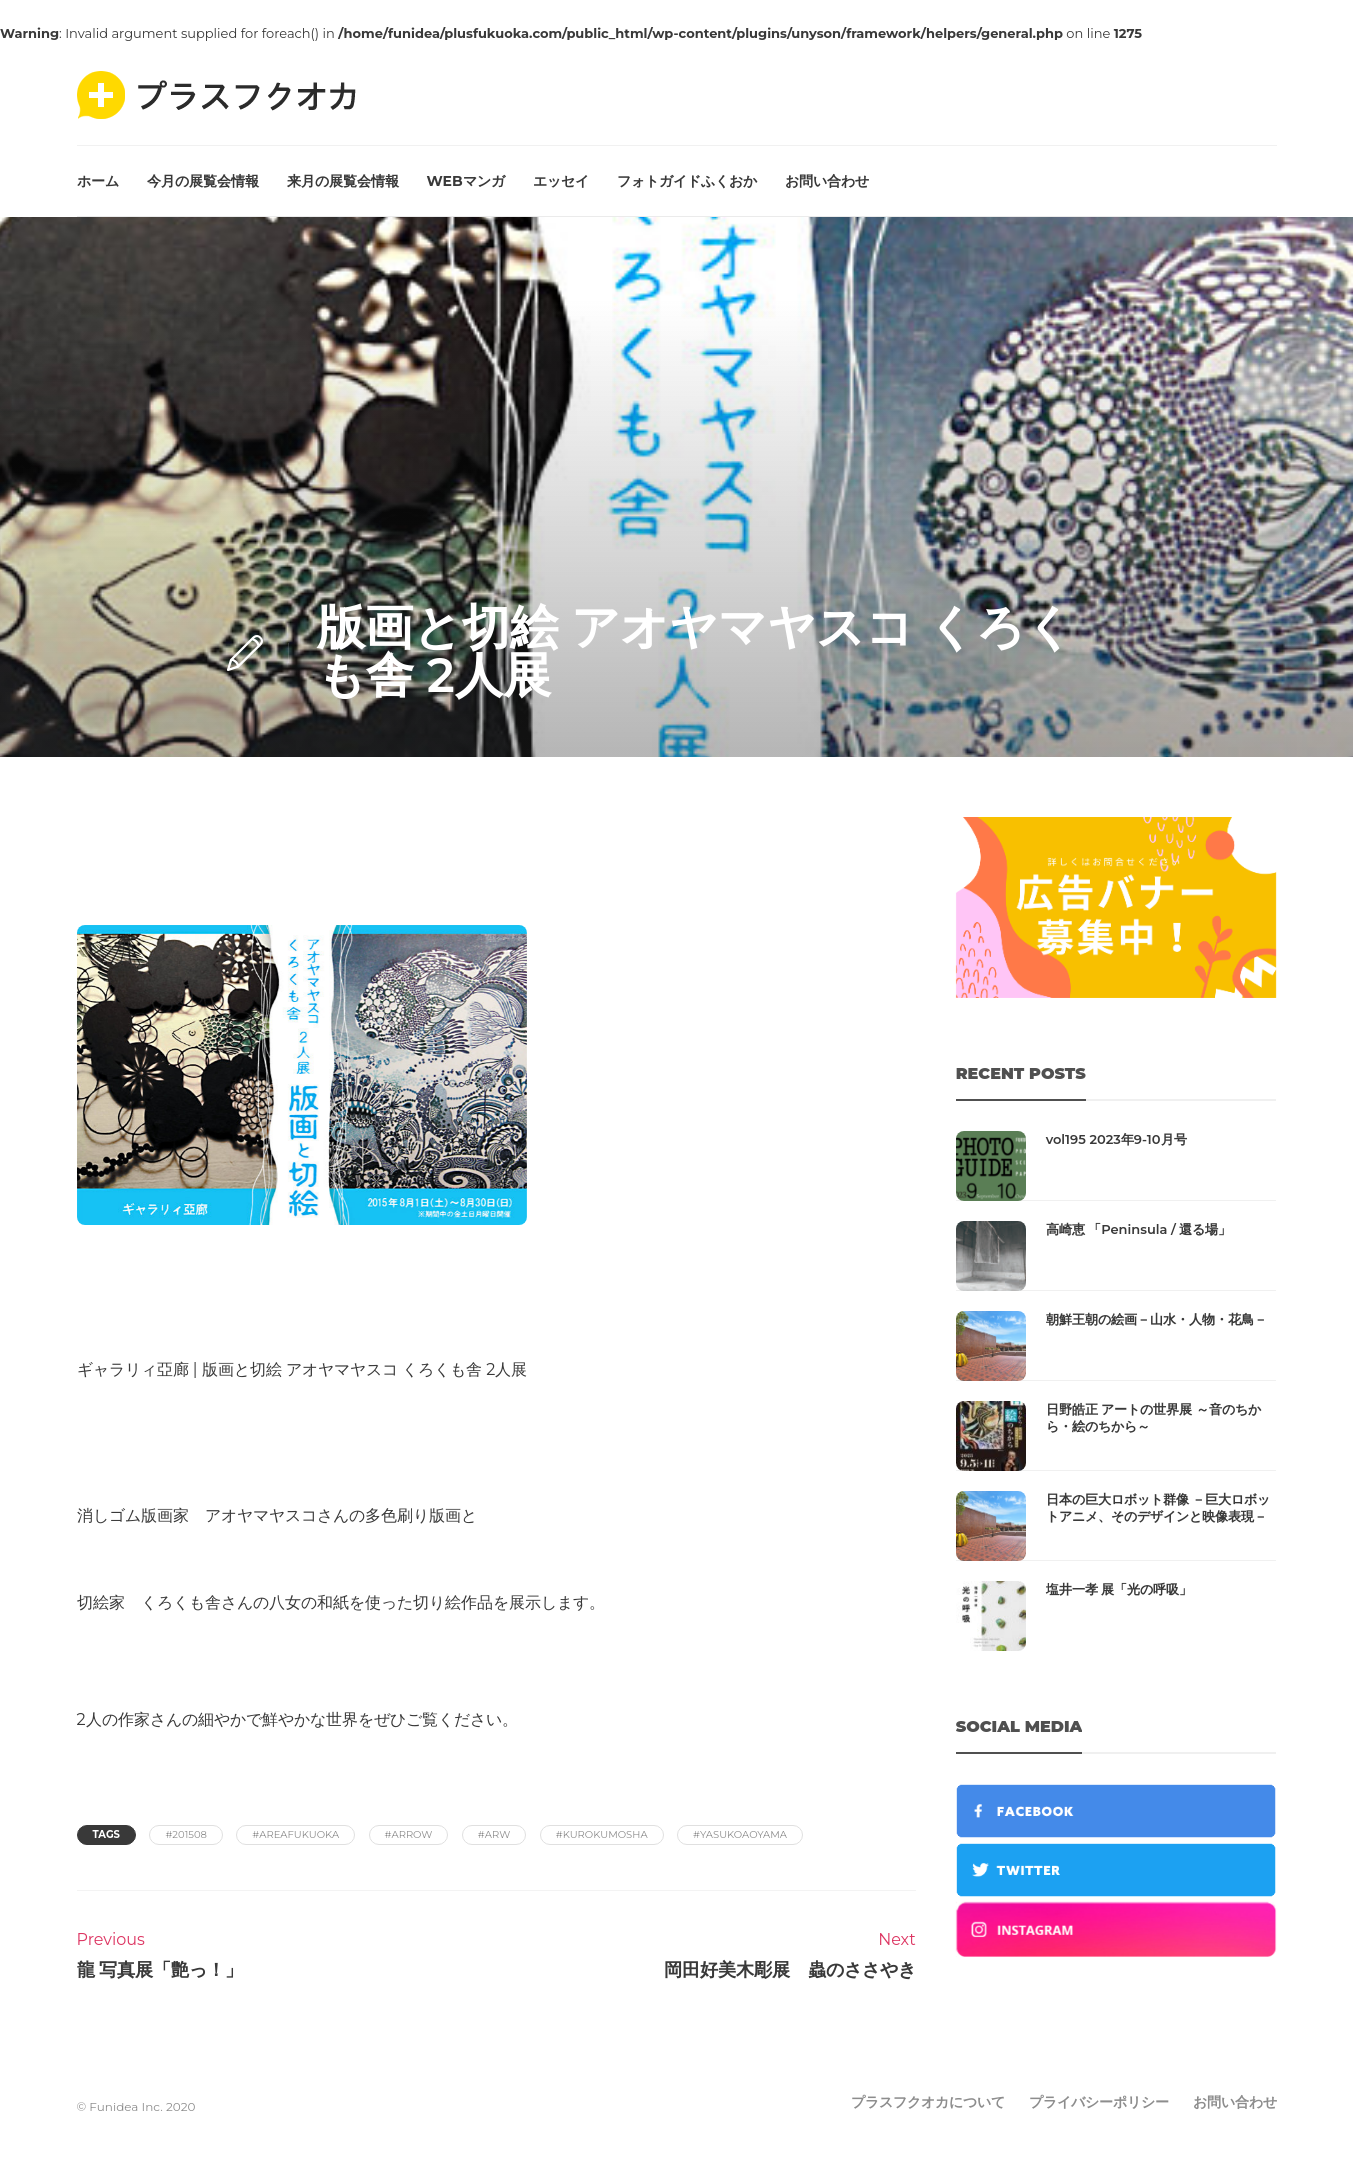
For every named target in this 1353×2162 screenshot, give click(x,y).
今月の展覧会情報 (203, 181)
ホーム (98, 181)
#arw (494, 1834)
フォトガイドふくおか (687, 181)
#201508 (186, 1834)
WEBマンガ (466, 181)
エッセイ (561, 181)
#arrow (409, 1834)
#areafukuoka (295, 1834)
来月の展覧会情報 (343, 181)
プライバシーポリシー (1099, 2102)
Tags (106, 1834)
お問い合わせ (827, 181)
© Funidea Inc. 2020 (136, 2106)
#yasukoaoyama (740, 1834)
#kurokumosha (602, 1834)
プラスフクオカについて (928, 2102)
